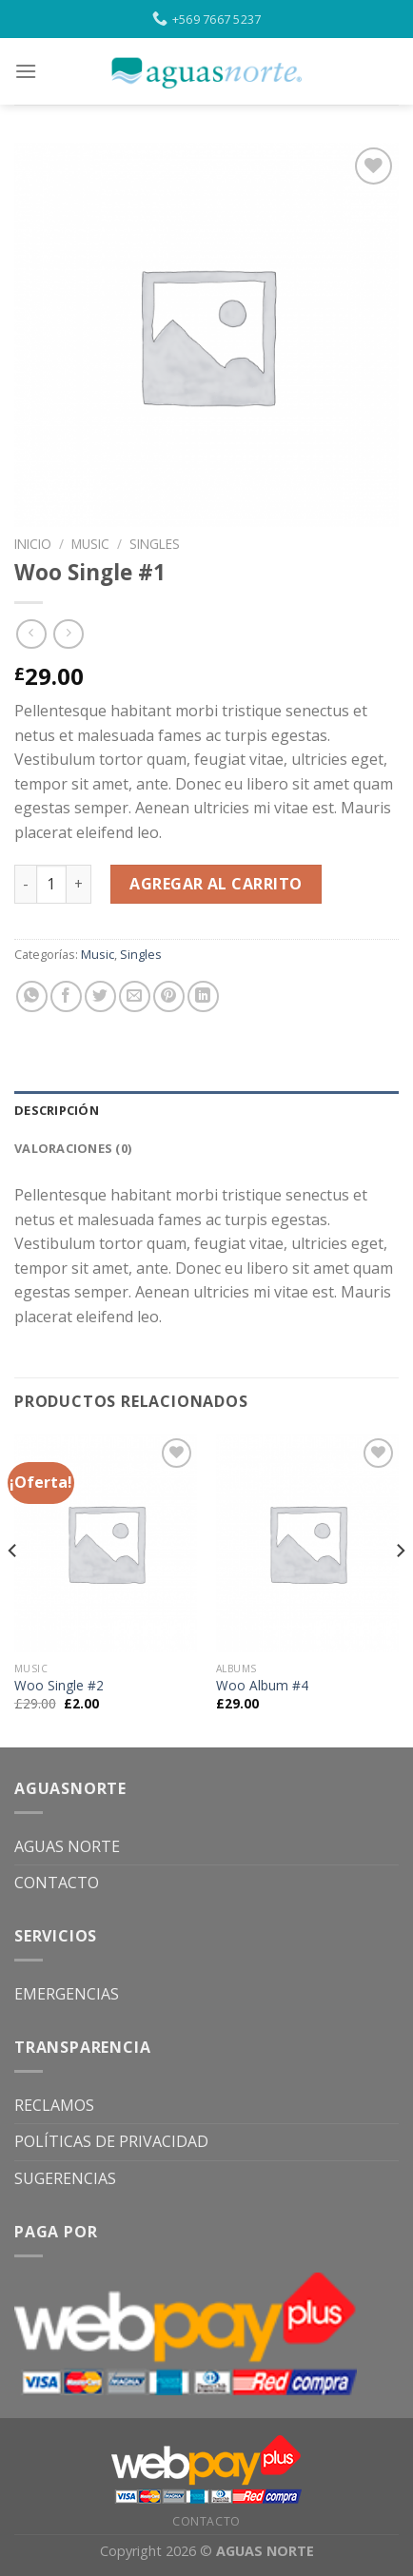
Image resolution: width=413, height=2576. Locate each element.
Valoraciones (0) (72, 1148)
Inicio (32, 544)
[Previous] (13, 1589)
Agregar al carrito (216, 883)
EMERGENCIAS (66, 1993)
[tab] (206, 1110)
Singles (154, 544)
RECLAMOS (54, 2105)
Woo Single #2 (59, 1685)
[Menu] (25, 71)
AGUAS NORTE (67, 1846)
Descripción (56, 1110)
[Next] (399, 1589)
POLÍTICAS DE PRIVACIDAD (111, 2141)
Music (90, 544)
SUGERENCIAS (65, 2178)
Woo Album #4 (262, 1685)
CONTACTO (56, 1882)
